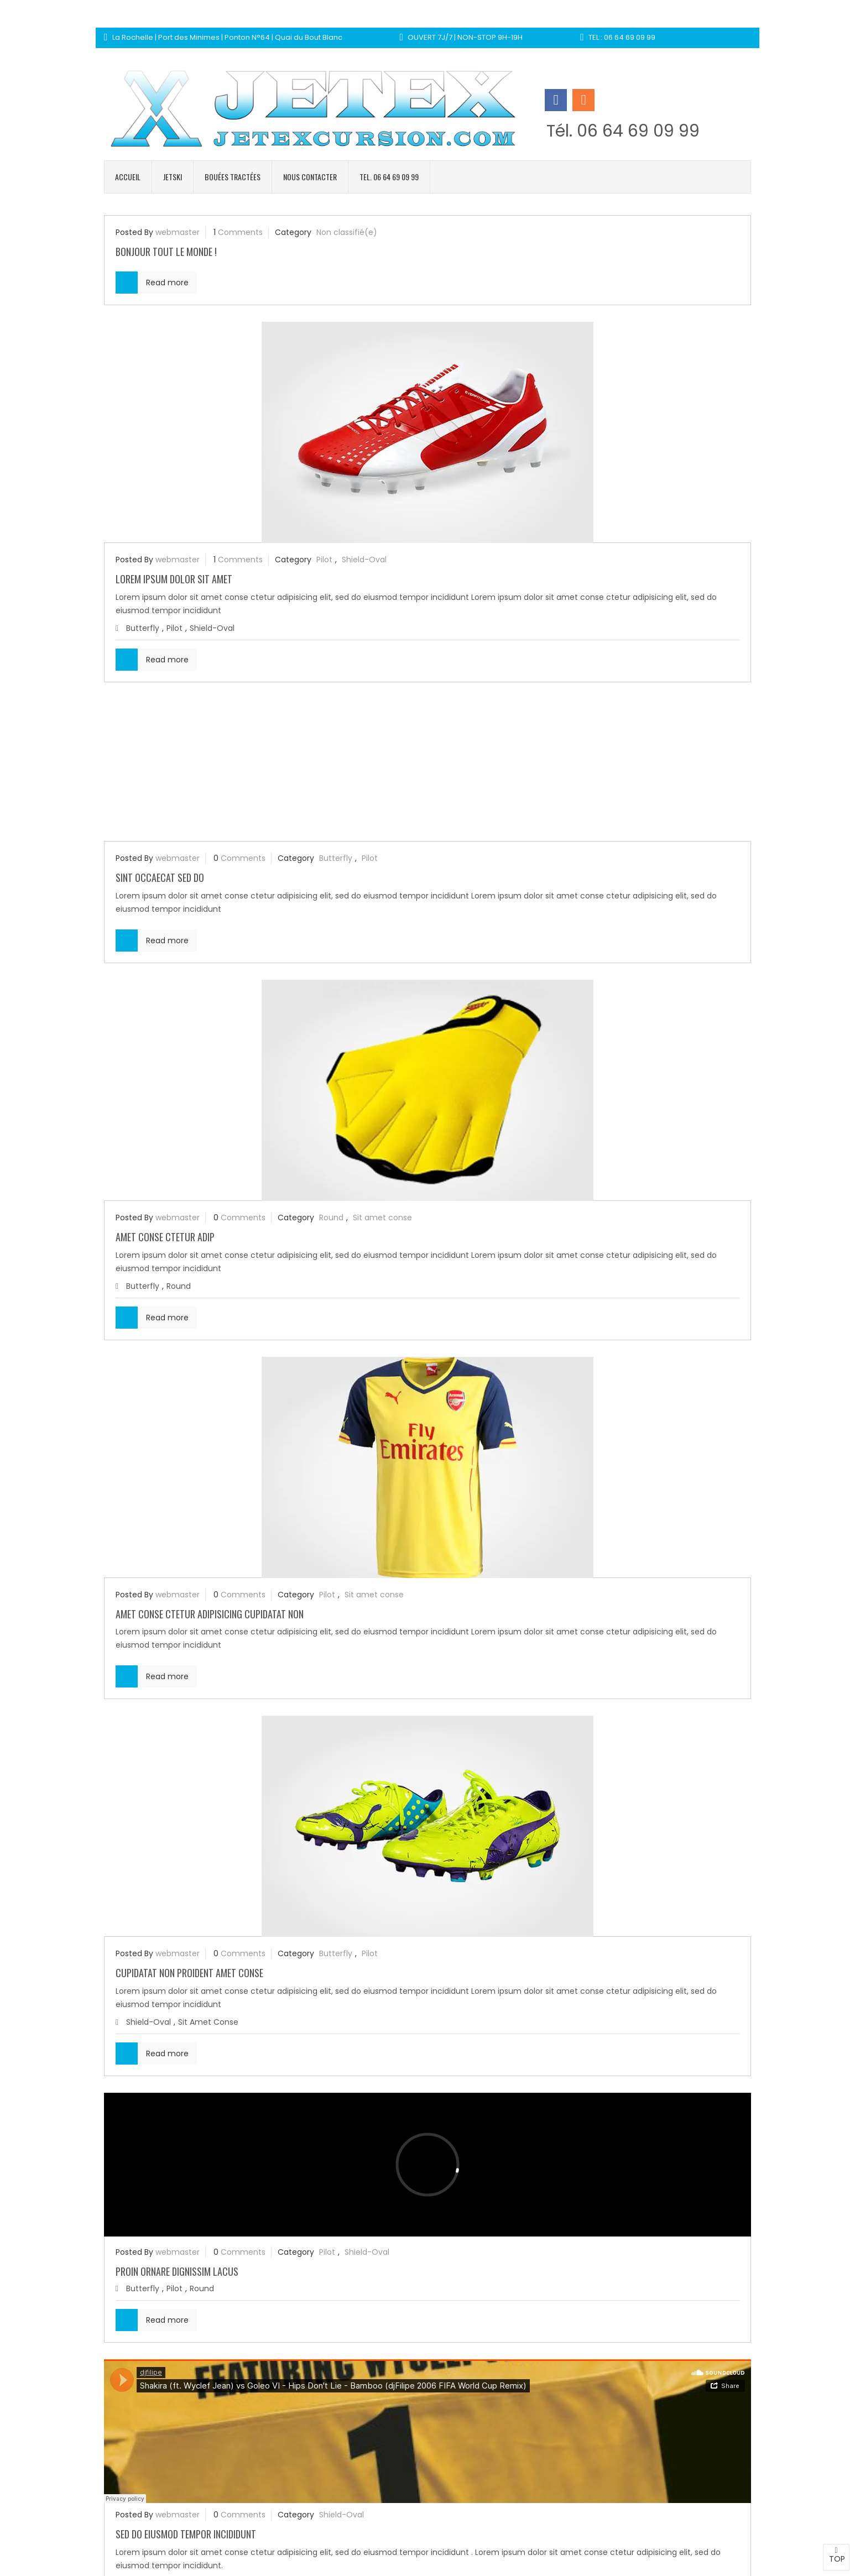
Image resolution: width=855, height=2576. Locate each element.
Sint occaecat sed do (160, 877)
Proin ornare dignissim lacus (177, 2271)
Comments (240, 232)
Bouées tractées (232, 176)
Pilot (324, 559)
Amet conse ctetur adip (165, 1237)
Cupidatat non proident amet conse (189, 1973)
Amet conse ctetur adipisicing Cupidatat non (210, 1614)
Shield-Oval (364, 559)
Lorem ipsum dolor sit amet (174, 579)
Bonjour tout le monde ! (166, 251)
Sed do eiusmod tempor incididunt (186, 2534)
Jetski (172, 176)
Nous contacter (310, 176)
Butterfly (142, 628)
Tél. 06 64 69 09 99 (623, 131)
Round (331, 1217)
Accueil (127, 176)
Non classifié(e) (346, 232)
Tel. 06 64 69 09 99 (389, 176)
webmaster (177, 232)
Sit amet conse (382, 1217)
